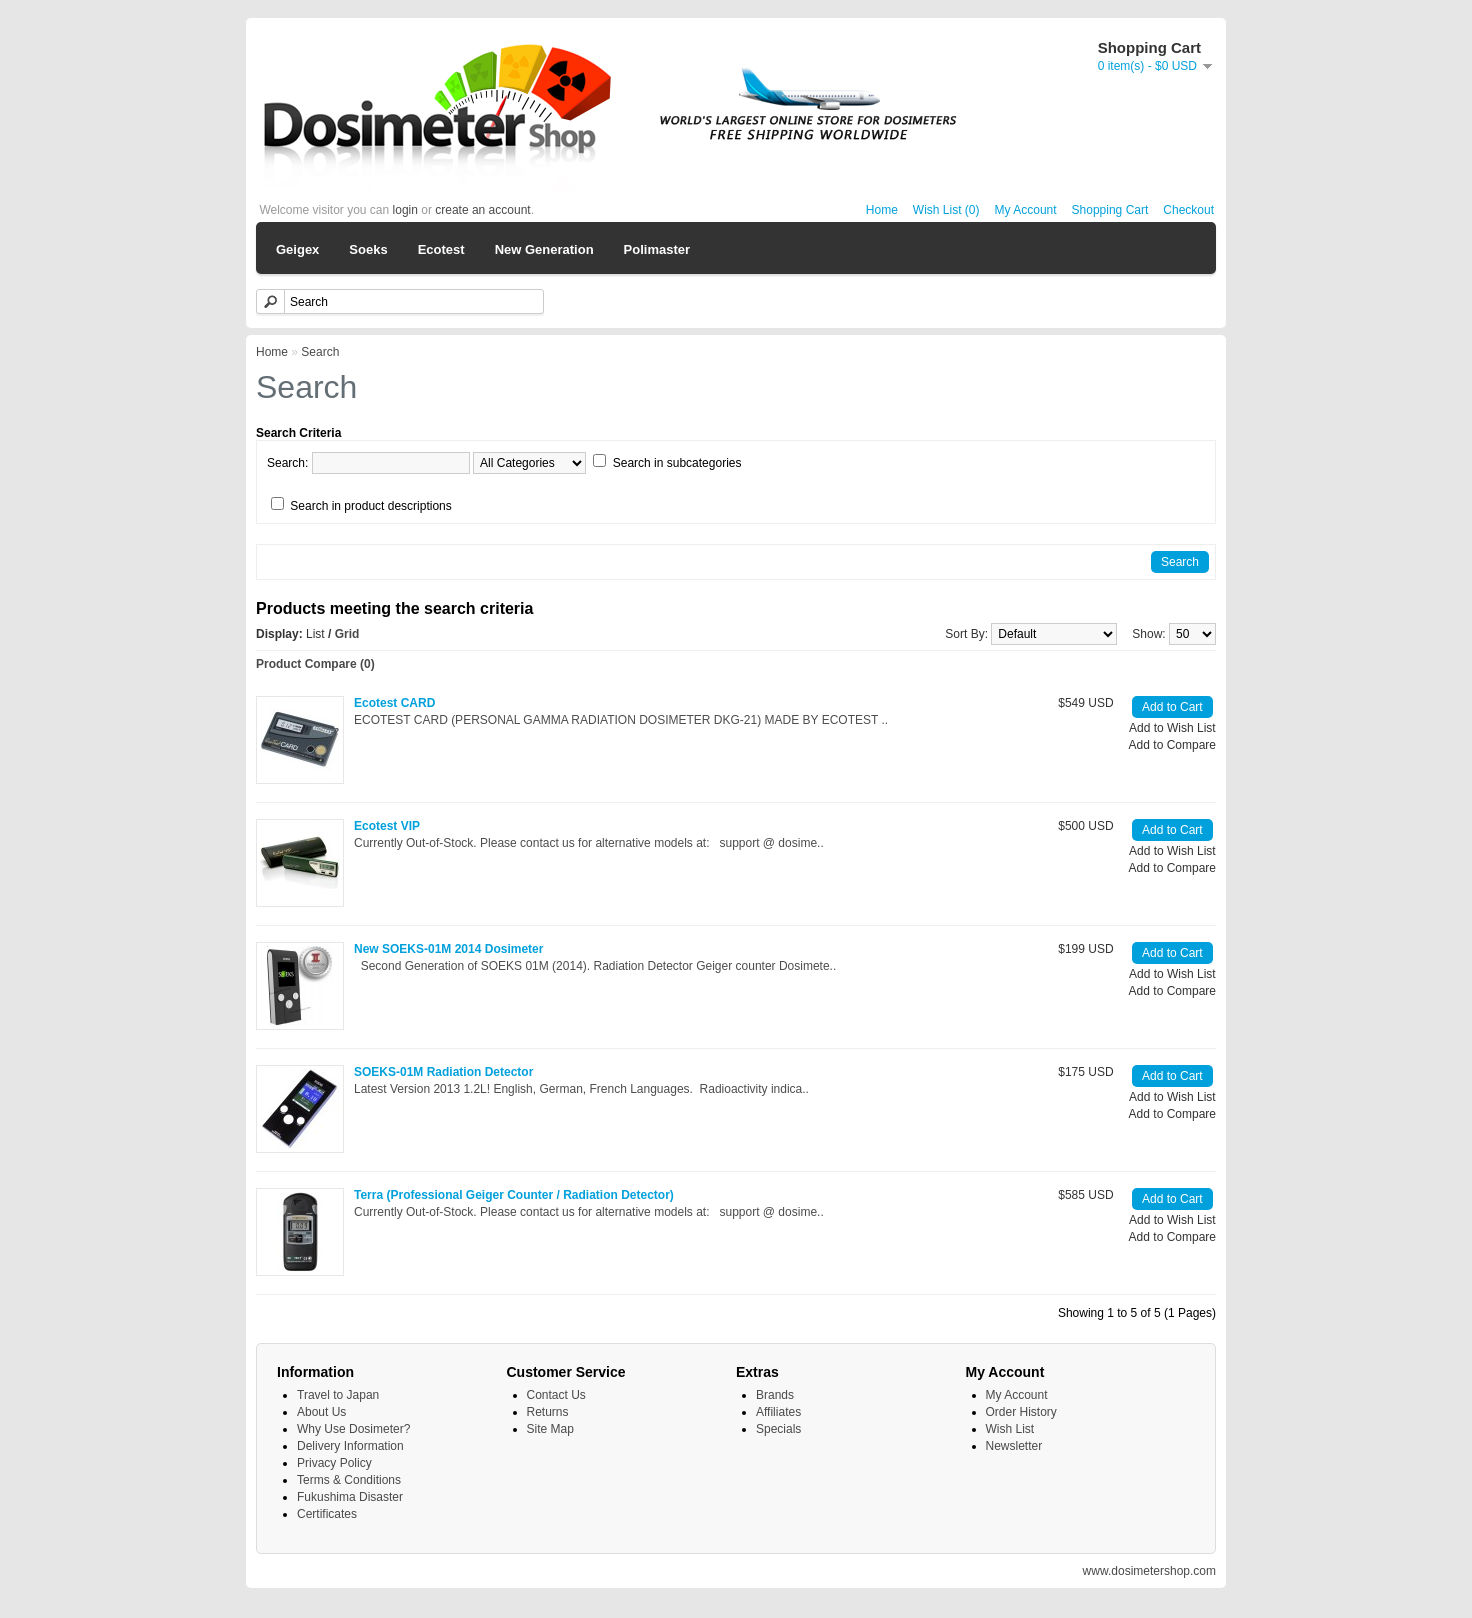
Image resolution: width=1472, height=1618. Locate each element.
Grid (347, 634)
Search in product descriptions (370, 506)
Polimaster (657, 249)
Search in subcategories (677, 463)
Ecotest (441, 249)
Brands (775, 1395)
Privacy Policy (334, 1463)
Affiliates (778, 1412)
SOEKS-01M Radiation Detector (443, 1072)
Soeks (368, 249)
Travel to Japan (338, 1395)
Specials (778, 1429)
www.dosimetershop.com (1149, 1571)
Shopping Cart (1110, 210)
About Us (321, 1412)
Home (882, 210)
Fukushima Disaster (350, 1497)
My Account (1026, 210)
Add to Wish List (1172, 728)
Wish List (1010, 1429)
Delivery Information (350, 1446)
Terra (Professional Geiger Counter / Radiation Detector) (514, 1195)
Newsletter (1014, 1446)
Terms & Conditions (349, 1480)
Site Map (550, 1429)
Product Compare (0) (315, 664)
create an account (482, 210)
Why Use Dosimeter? (353, 1429)
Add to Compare (1172, 745)
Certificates (327, 1514)
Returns (548, 1412)
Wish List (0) (946, 210)
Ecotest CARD (394, 703)
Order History (1021, 1412)
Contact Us (556, 1395)
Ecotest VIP (387, 826)
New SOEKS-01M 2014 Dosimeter (448, 949)
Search (320, 352)
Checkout (1188, 210)
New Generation (544, 249)
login (405, 210)
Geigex (297, 249)
